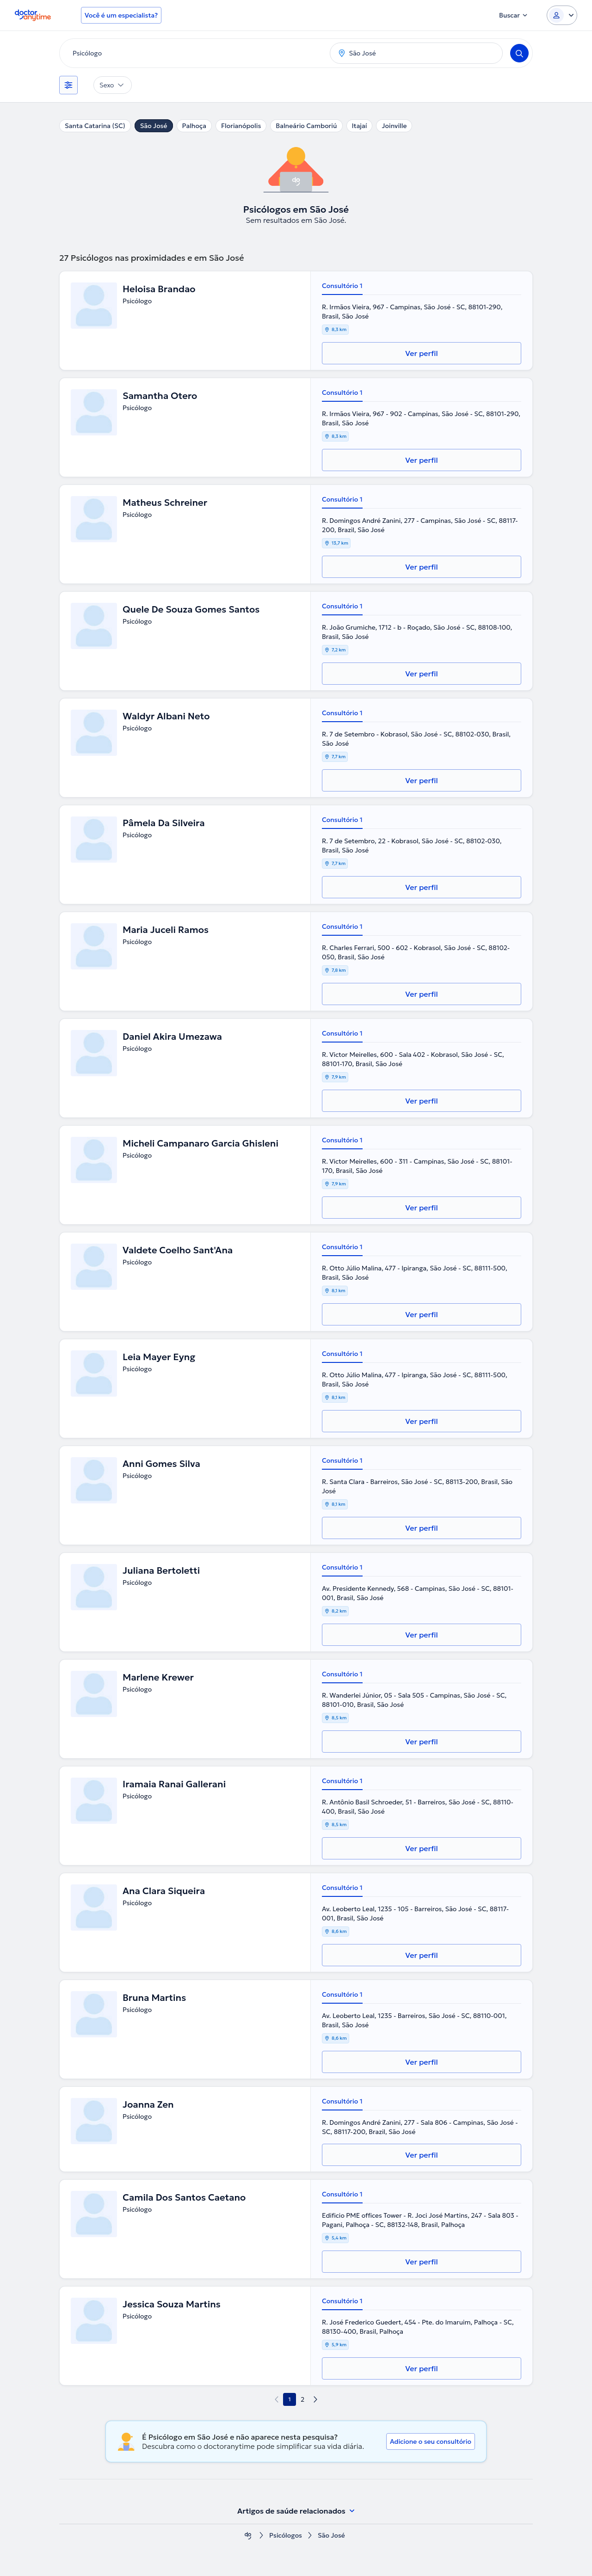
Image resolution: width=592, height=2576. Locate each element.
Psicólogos (285, 2535)
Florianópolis (241, 126)
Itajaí (359, 126)
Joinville (394, 126)
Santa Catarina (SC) (95, 126)
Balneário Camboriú (306, 126)
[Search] (519, 53)
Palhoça (194, 126)
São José (153, 126)
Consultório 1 (342, 286)
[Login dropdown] (562, 15)
